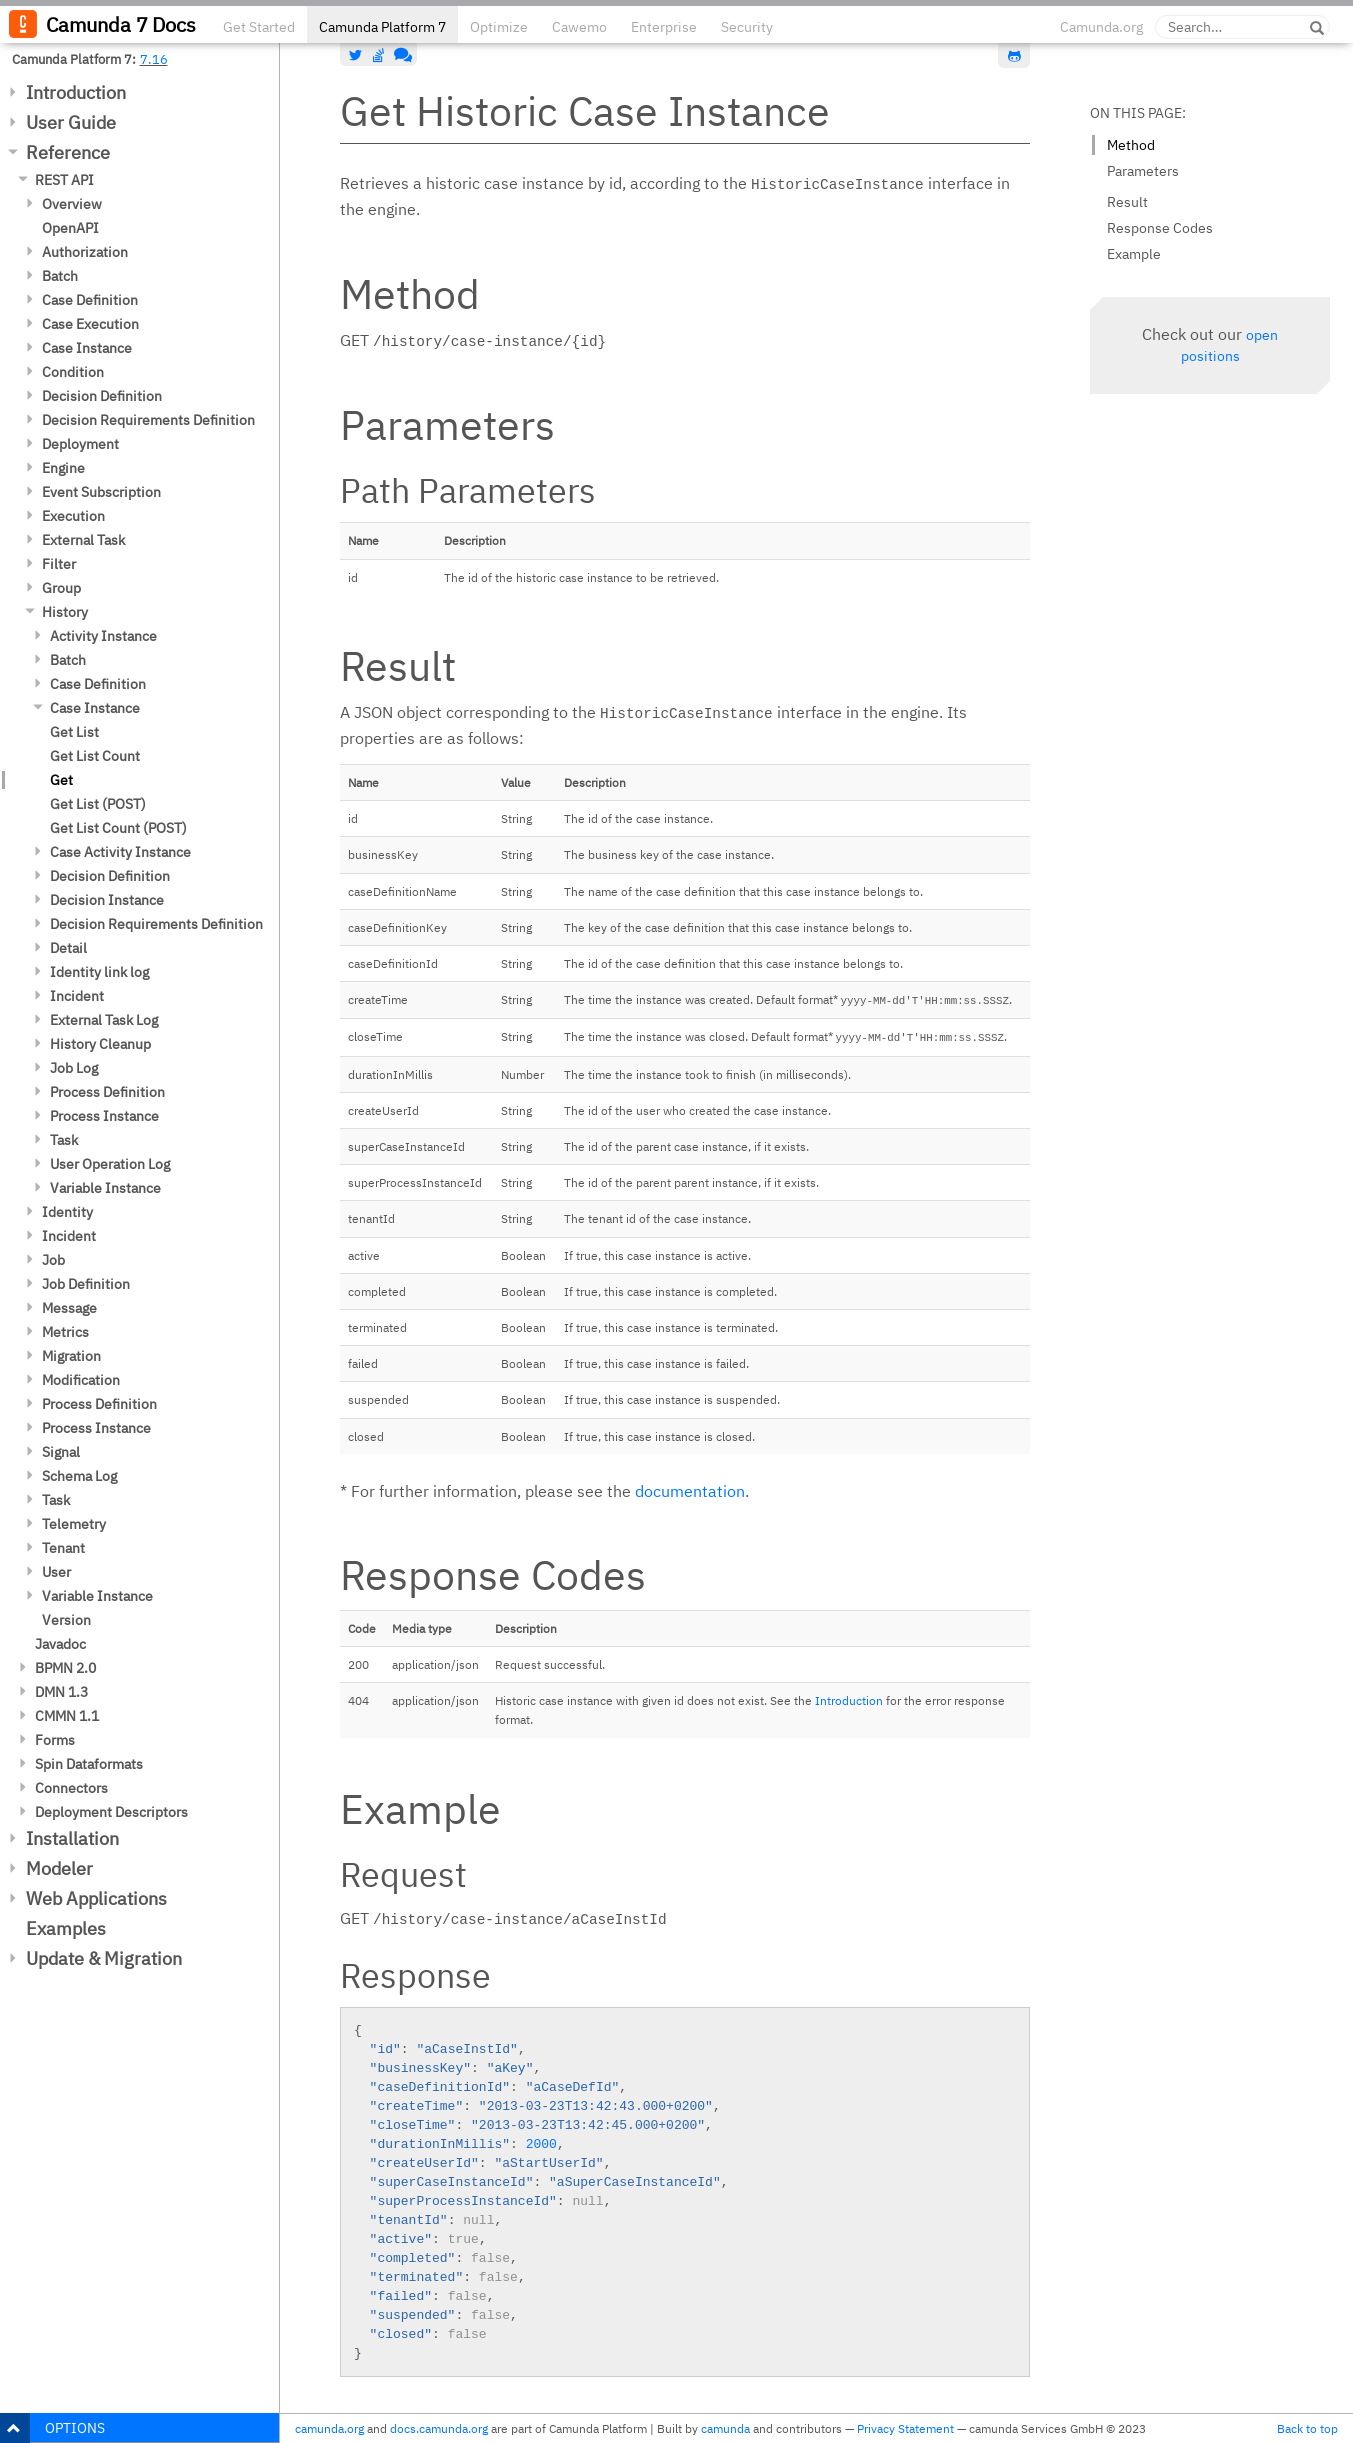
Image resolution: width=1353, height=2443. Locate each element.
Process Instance (104, 1116)
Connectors (71, 1788)
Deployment (80, 444)
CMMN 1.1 (67, 1716)
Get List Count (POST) (118, 828)
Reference (68, 152)
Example (1134, 254)
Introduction (76, 92)
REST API (64, 180)
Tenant (63, 1548)
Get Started (259, 27)
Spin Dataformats (89, 1764)
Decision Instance (107, 900)
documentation (690, 1491)
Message (69, 1308)
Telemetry (74, 1524)
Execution (73, 516)
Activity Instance (103, 636)
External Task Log (104, 1020)
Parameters (1143, 171)
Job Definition (86, 1284)
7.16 (154, 59)
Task (64, 1140)
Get (61, 780)
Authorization (85, 252)
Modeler (59, 1868)
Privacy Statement (905, 2428)
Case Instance (87, 348)
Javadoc (60, 1644)
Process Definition (107, 1092)
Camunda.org (1101, 27)
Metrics (65, 1332)
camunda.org (329, 2428)
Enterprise (664, 27)
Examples (66, 1928)
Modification (81, 1380)
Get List (74, 732)
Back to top (1307, 2428)
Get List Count (95, 756)
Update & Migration (104, 1958)
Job (53, 1260)
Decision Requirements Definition (148, 420)
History (65, 612)
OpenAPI (70, 228)
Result (1127, 202)
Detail (68, 948)
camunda (725, 2428)
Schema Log (79, 1476)
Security (747, 27)
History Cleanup (100, 1044)
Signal (61, 1452)
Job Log (74, 1068)
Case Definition (90, 300)
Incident (77, 996)
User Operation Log (110, 1164)
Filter (59, 564)
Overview (72, 204)
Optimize (499, 27)
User (56, 1572)
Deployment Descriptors (111, 1812)
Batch (60, 276)
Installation (72, 1838)
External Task (83, 540)
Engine (63, 468)
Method (1131, 145)
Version (66, 1620)
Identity (67, 1212)
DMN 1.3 (61, 1692)
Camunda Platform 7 (382, 27)
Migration (71, 1356)
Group (61, 588)
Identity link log (99, 972)
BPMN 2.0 (65, 1668)
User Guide (71, 122)
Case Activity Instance (120, 852)
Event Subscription (101, 492)
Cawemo (579, 27)
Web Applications (96, 1898)
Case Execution (90, 324)
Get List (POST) (98, 804)
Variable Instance (105, 1188)
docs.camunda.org (439, 2428)
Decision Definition (102, 396)
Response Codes (1160, 228)
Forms (55, 1740)
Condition (73, 372)
